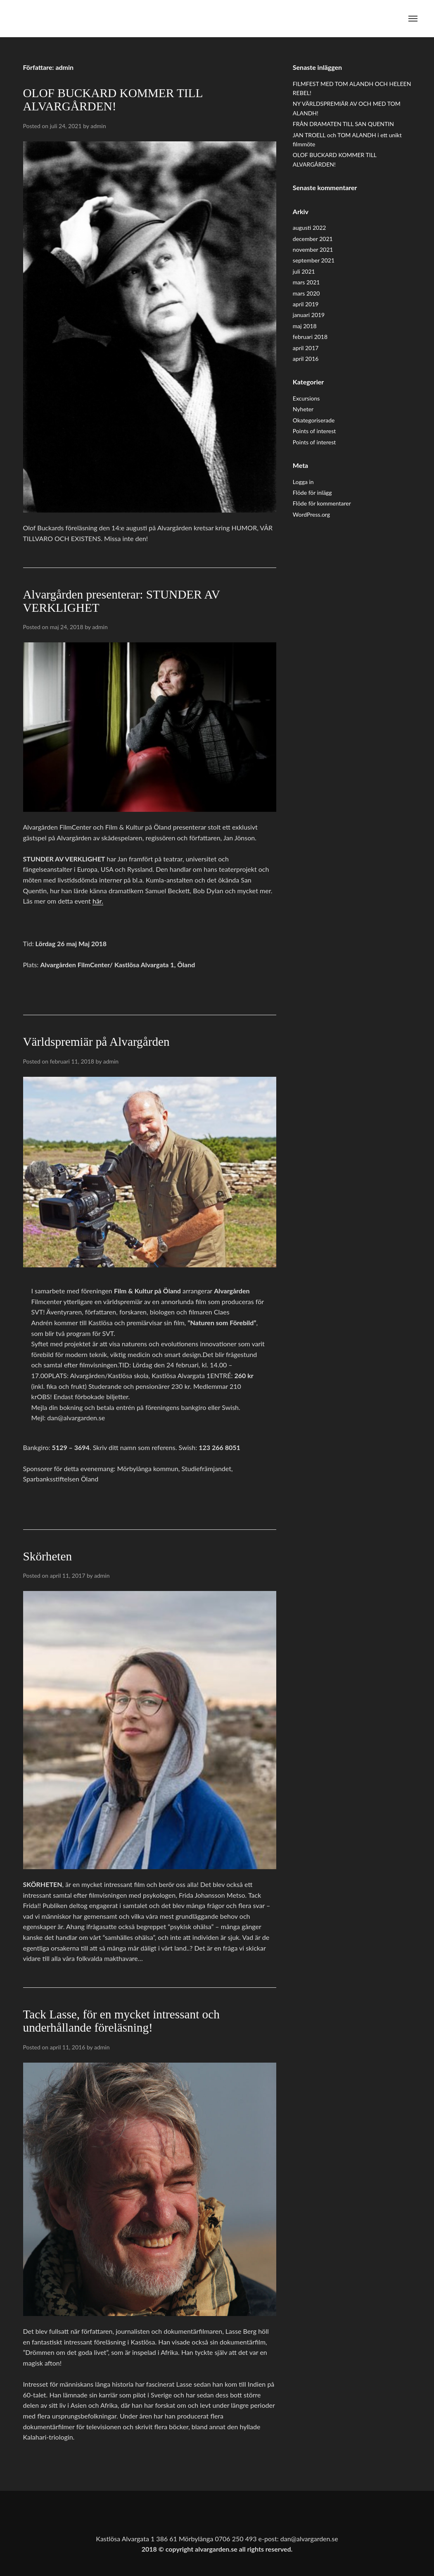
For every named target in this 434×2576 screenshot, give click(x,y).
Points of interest (314, 430)
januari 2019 (309, 314)
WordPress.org (311, 514)
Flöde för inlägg (312, 492)
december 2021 (313, 238)
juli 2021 (304, 271)
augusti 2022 (309, 227)
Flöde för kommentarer (322, 503)
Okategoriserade (314, 420)
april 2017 (306, 347)
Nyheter (303, 409)
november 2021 (313, 249)
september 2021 (313, 260)
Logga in (303, 481)
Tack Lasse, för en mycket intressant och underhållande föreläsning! (121, 2021)
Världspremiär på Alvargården (96, 1041)
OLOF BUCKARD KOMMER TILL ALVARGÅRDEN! (113, 99)
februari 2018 (310, 336)
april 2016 (306, 358)
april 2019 (306, 304)
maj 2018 (305, 325)
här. (97, 901)
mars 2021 (306, 282)
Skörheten (47, 1556)
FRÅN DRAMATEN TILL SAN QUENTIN (343, 123)
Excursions (306, 398)
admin (98, 125)
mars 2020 (306, 293)
